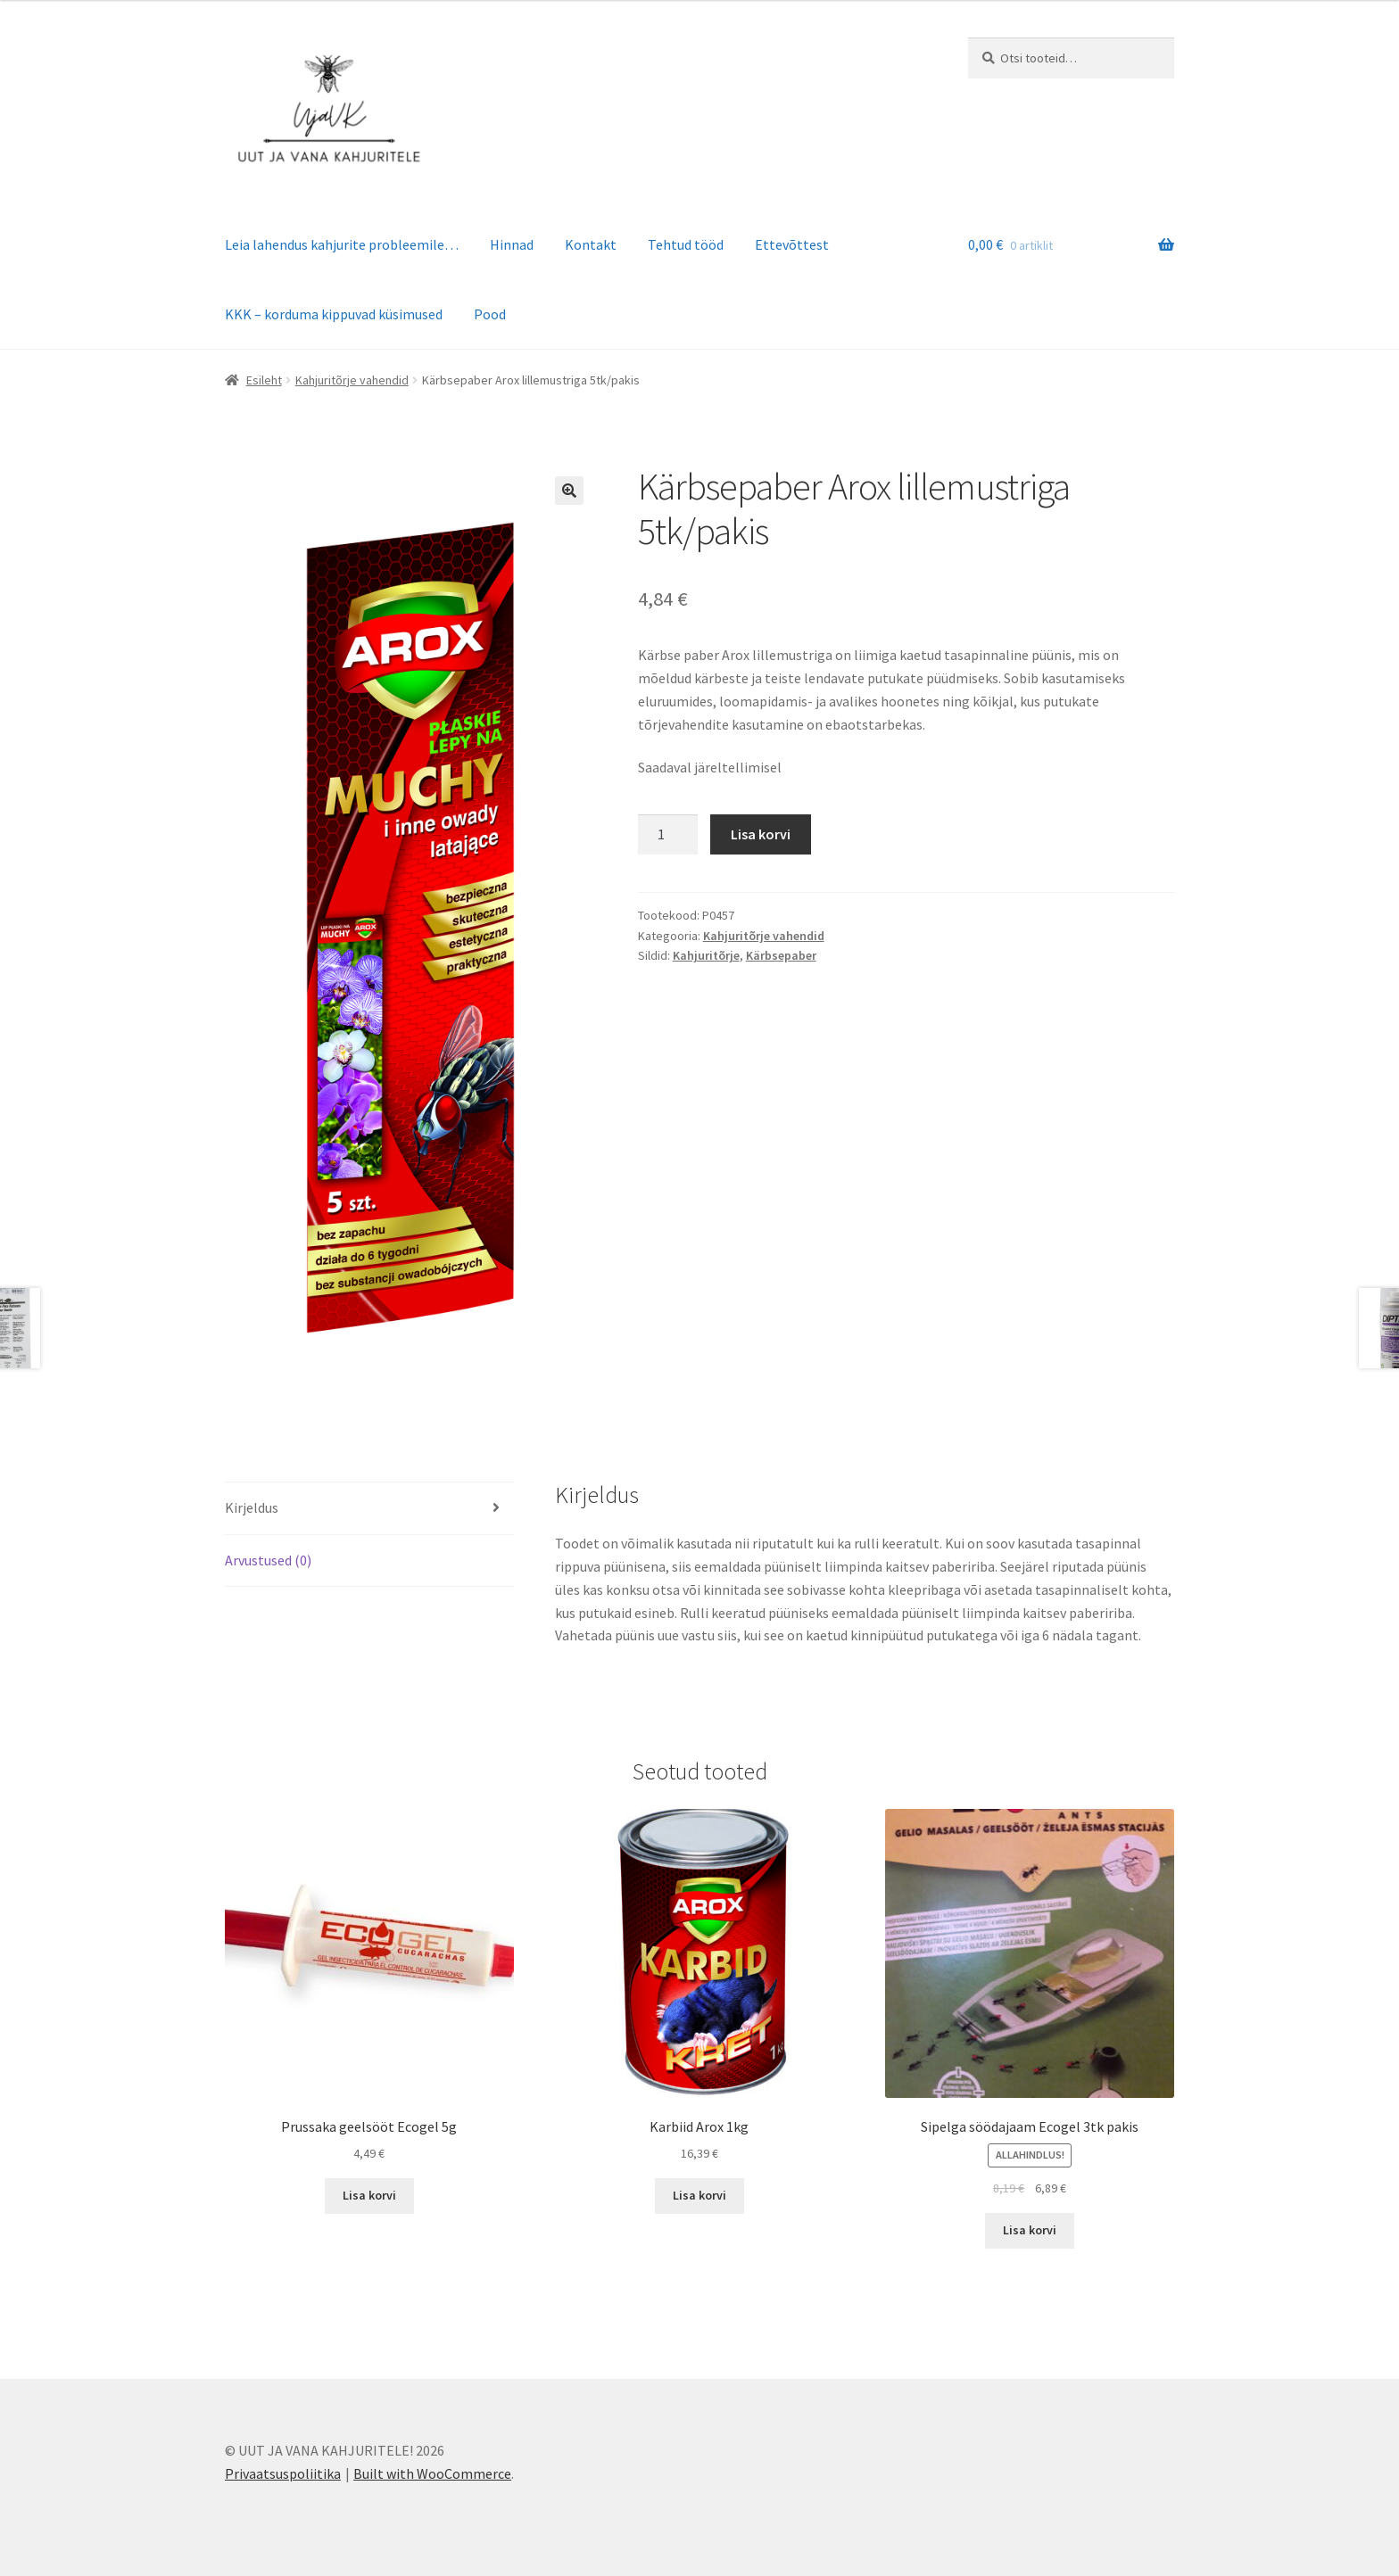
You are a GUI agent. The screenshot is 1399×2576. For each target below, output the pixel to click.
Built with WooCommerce (432, 2473)
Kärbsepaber (781, 955)
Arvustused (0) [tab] (268, 1560)
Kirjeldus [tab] (251, 1507)
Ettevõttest (792, 244)
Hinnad (512, 244)
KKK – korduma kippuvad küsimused (334, 314)
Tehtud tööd (686, 244)
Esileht (264, 380)
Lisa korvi (761, 834)
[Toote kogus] (668, 834)
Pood (490, 314)
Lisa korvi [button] (369, 2195)
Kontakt (591, 244)
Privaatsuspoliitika (283, 2473)
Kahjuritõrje (706, 955)
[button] (569, 490)
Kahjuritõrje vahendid (352, 380)
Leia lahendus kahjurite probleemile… (342, 244)
